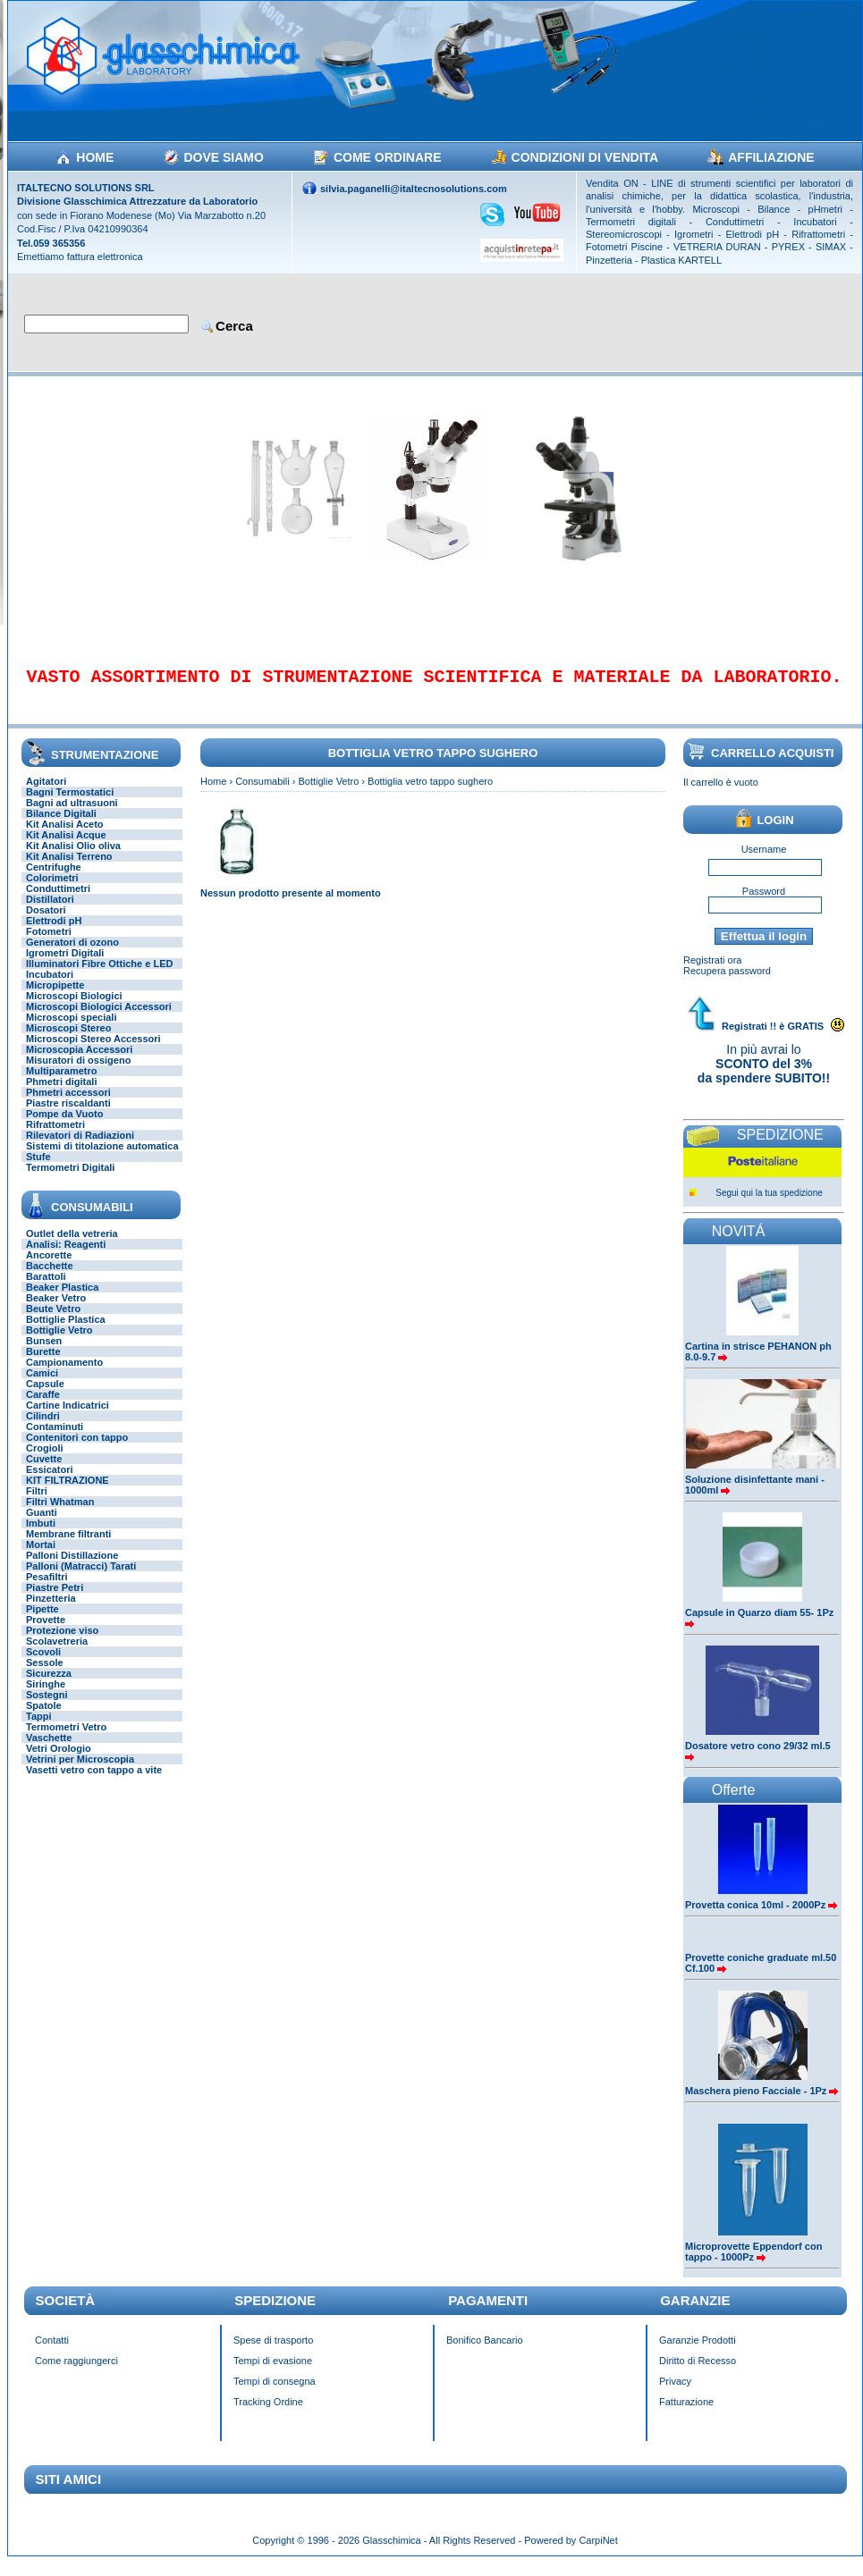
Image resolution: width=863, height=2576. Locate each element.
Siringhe (45, 1696)
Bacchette (49, 1278)
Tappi (39, 1728)
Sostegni (46, 1707)
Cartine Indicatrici (67, 1417)
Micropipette (55, 997)
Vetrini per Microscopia (80, 1771)
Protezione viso (62, 1642)
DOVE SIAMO (223, 157)
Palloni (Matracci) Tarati (81, 1578)
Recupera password (727, 983)
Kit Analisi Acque (66, 847)
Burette (43, 1364)
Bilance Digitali (61, 826)
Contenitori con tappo (77, 1449)
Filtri (36, 1503)
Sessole (44, 1675)
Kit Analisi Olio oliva (73, 858)
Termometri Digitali (70, 1179)
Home (213, 793)
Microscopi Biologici (74, 1008)
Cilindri (43, 1428)
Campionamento (64, 1374)
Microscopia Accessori (79, 1061)
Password (763, 903)
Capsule (45, 1396)
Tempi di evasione (272, 2373)
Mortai (40, 1557)
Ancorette (49, 1267)
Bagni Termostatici (70, 804)
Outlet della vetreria (72, 1246)
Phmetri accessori (68, 1104)
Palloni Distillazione (72, 1567)
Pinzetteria (51, 1610)
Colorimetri (52, 890)
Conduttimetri (58, 901)
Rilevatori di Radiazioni (80, 1147)
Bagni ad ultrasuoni (72, 815)
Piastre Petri (54, 1600)
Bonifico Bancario (484, 2352)
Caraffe (43, 1407)
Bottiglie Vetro (59, 1342)
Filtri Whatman (60, 1514)
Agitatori (46, 793)
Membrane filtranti (68, 1546)
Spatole (44, 1718)
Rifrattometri (55, 1137)
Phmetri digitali (61, 1094)
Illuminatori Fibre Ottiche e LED (99, 976)
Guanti (41, 1525)
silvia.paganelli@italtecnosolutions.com (413, 188)
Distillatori (50, 911)
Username (764, 861)
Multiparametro (61, 1083)
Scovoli (43, 1664)
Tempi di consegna (274, 2393)
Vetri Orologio (58, 1760)
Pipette (42, 1621)
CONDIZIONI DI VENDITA (585, 157)
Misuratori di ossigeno (78, 1072)
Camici (42, 1385)
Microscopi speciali (71, 1029)
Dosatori (46, 922)
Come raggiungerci (76, 2373)
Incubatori (49, 986)
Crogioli (44, 1460)
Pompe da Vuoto (64, 1126)
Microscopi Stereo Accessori (93, 1051)
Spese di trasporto (273, 2352)
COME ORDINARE (388, 157)
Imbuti (40, 1535)
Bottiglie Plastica (66, 1331)
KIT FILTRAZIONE (67, 1492)
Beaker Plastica (62, 1299)
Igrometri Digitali (65, 965)
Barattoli (46, 1289)
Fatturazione (686, 2414)
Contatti (52, 2352)
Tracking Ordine (268, 2414)
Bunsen (44, 1353)
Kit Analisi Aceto (65, 836)
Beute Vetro (53, 1321)
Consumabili (262, 793)
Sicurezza (49, 1685)
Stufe (38, 1169)
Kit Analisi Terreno (69, 868)
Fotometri (49, 944)
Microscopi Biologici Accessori (99, 1019)
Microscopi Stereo (68, 1040)
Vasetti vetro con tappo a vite (94, 1782)
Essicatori (49, 1482)
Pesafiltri (46, 1589)
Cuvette (44, 1471)
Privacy (675, 2393)
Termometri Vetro (66, 1739)
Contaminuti (54, 1439)
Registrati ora (712, 972)
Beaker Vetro (56, 1310)
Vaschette (49, 1750)
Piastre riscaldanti (68, 1115)
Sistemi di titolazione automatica (102, 1158)
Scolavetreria (57, 1653)
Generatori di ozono (72, 954)
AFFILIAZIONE (771, 157)
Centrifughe (53, 879)
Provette (45, 1632)
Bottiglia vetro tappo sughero (430, 793)
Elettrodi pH (53, 933)
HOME (95, 157)
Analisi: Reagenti (66, 1256)
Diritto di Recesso (697, 2373)
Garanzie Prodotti (697, 2352)
